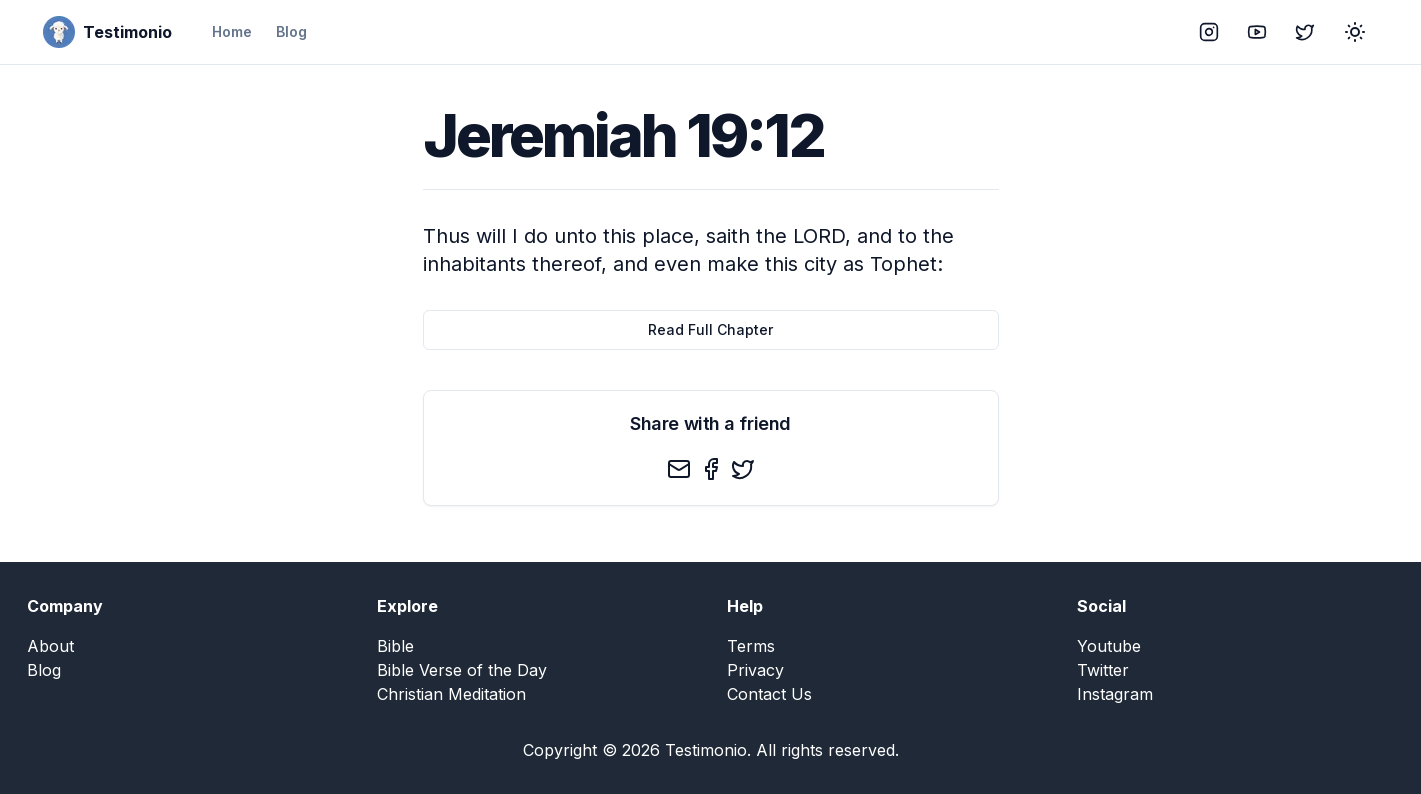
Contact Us (769, 694)
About (50, 646)
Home (232, 31)
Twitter (1103, 670)
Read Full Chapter (710, 329)
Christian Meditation (451, 694)
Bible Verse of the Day (462, 670)
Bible (395, 646)
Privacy (755, 670)
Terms (751, 646)
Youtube (1109, 646)
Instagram (1115, 694)
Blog (291, 31)
